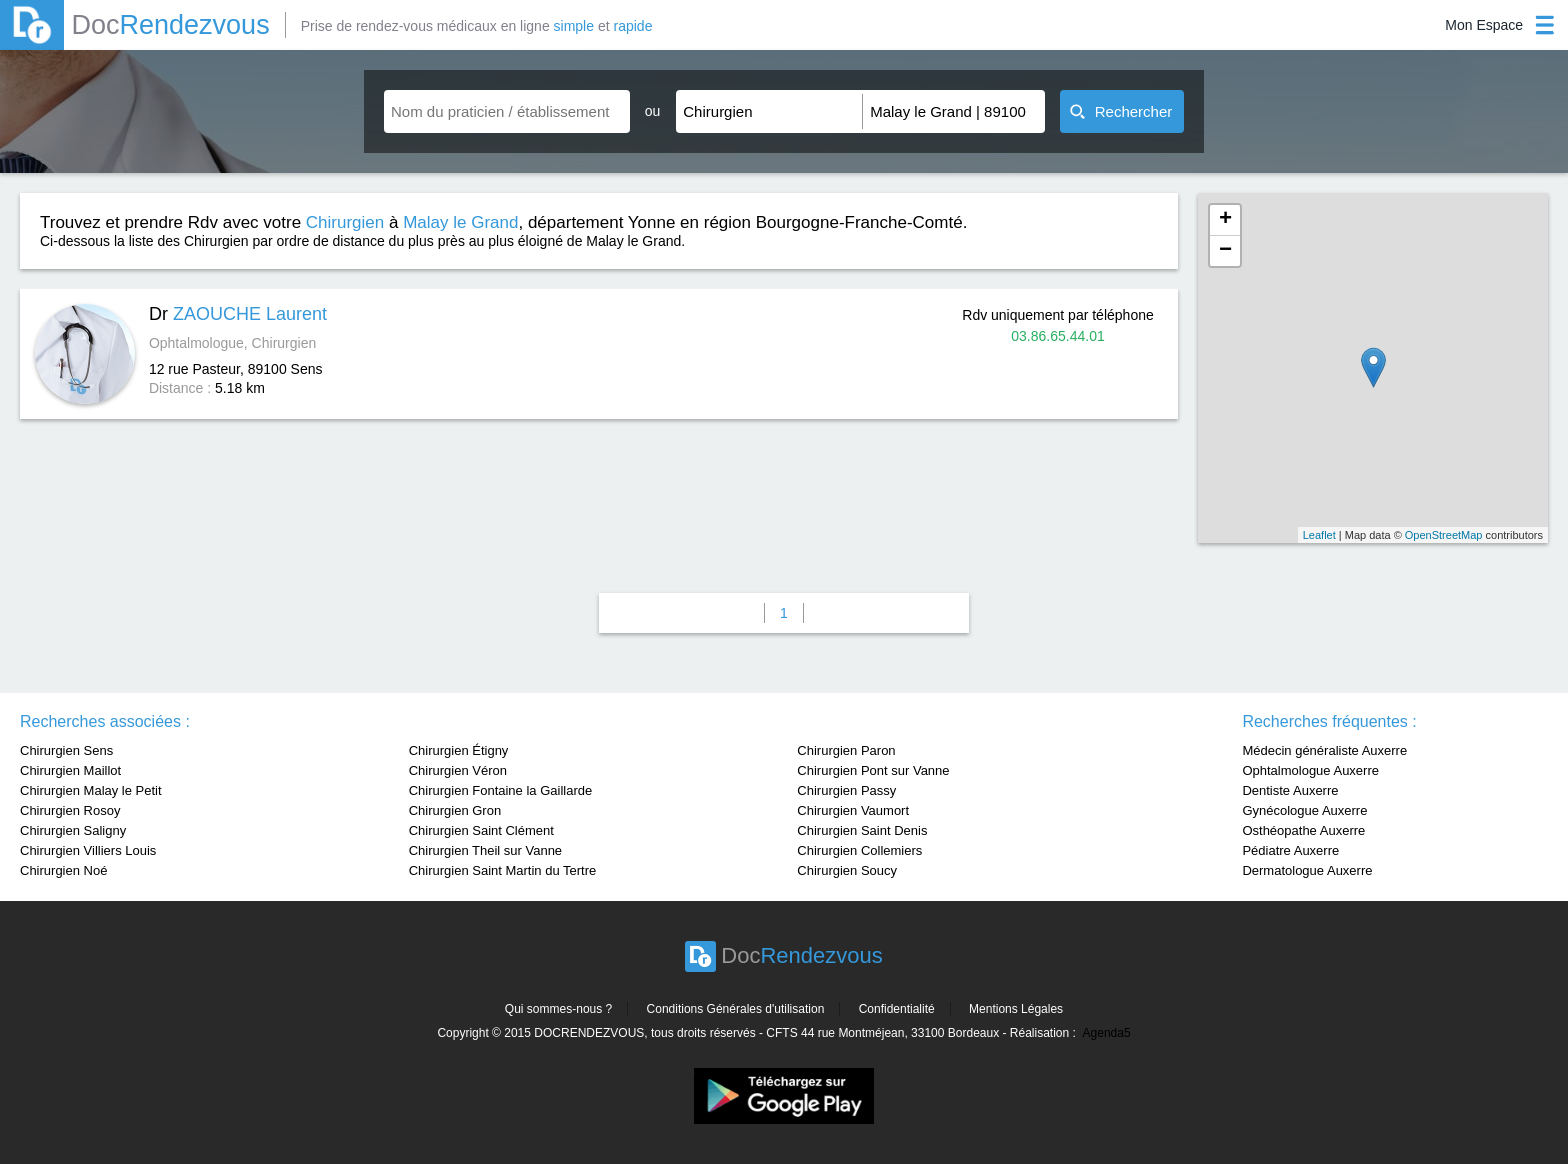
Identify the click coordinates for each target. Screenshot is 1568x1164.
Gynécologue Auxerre (1304, 810)
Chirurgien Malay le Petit (91, 790)
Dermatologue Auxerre (1307, 870)
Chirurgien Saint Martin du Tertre (503, 870)
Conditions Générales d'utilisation (736, 1009)
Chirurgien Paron (846, 750)
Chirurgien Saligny (73, 830)
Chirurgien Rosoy (70, 810)
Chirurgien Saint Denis (862, 830)
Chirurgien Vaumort (853, 810)
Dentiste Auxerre (1290, 790)
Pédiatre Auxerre (1290, 850)
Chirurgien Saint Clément (481, 830)
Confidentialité (897, 1009)
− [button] (1225, 251)
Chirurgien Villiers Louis (88, 850)
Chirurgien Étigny (459, 750)
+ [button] (1225, 220)
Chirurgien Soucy (847, 870)
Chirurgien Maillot (70, 770)
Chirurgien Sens (66, 750)
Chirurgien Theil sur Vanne (485, 850)
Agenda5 (1107, 1033)
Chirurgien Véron (458, 770)
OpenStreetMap (1444, 535)
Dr (238, 314)
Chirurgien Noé (63, 870)
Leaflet (1319, 535)
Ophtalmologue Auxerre (1310, 770)
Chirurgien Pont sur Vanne (873, 770)
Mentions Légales (1016, 1009)
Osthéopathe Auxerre (1303, 830)
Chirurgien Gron (455, 810)
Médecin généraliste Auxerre (1324, 750)
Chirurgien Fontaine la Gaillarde (501, 790)
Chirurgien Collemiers (859, 850)
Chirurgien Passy (846, 790)
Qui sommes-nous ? (558, 1009)
